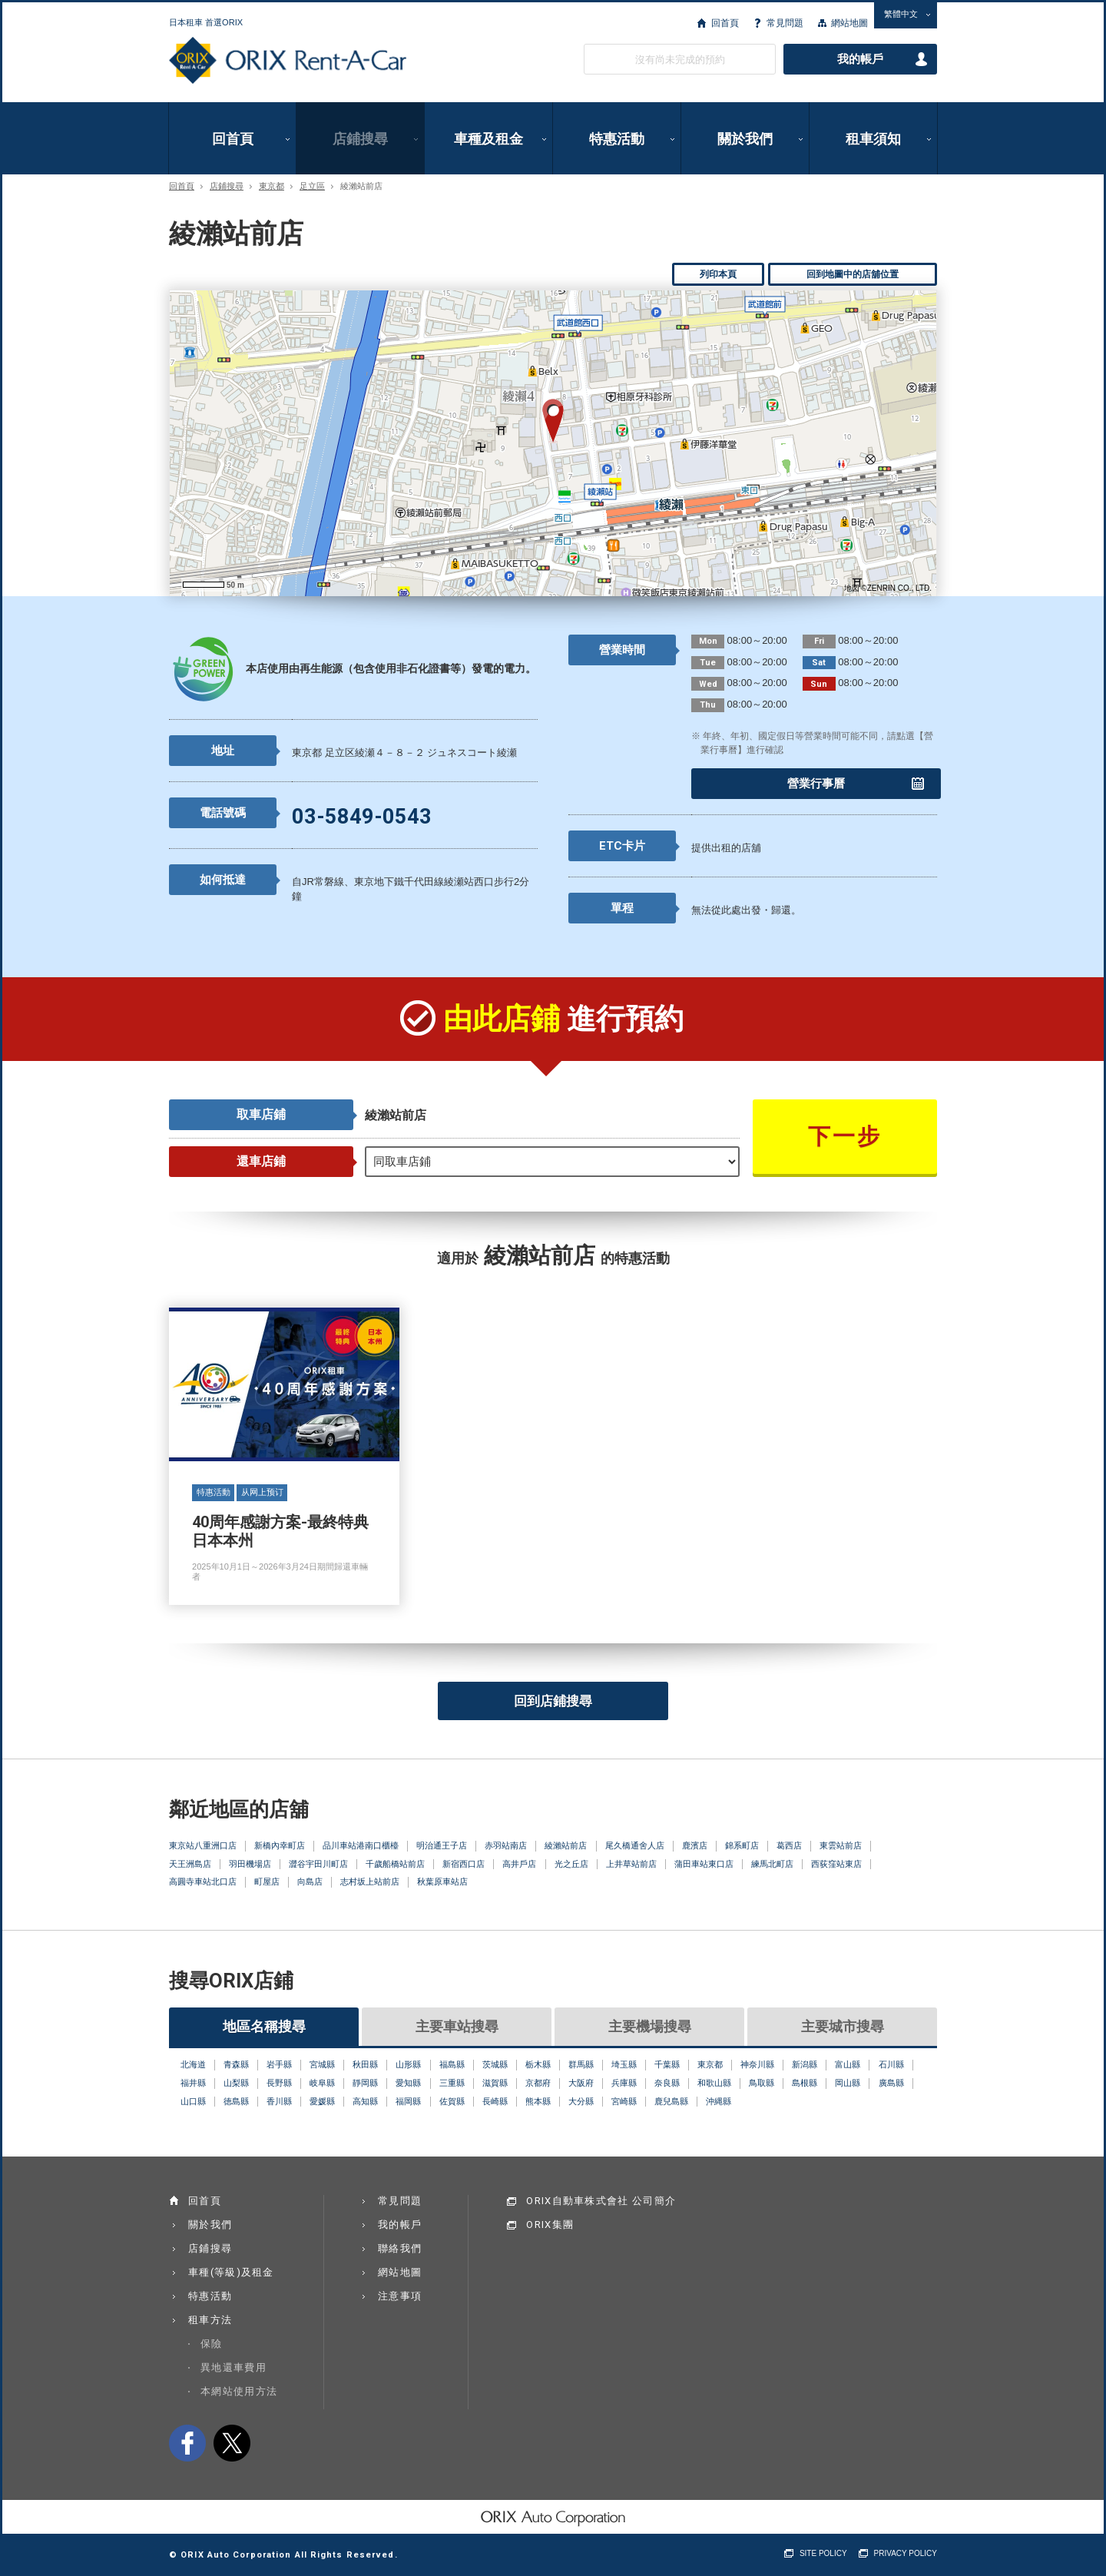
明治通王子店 (441, 1845)
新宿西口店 (463, 1863)
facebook (187, 2443)
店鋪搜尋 (360, 139)
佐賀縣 (452, 2101)
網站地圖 (849, 23)
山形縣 (408, 2064)
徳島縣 (236, 2101)
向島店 (310, 1881)
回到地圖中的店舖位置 (852, 274)
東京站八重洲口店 (203, 1845)
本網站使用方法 (238, 2391)
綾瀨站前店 (566, 1845)
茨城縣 (495, 2064)
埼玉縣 (624, 2064)
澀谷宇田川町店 (318, 1863)
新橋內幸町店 (279, 1845)
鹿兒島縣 (671, 2101)
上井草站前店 (631, 1863)
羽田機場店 (250, 1863)
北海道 (193, 2064)
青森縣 (236, 2064)
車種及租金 (488, 139)
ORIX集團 (550, 2224)
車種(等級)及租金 (231, 2272)
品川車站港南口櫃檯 (361, 1845)
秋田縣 (365, 2064)
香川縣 (279, 2101)
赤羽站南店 (506, 1845)
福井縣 (193, 2082)
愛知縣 (408, 2082)
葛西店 (789, 1845)
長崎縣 (495, 2101)
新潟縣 (804, 2064)
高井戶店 (519, 1863)
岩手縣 (279, 2064)
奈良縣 (667, 2082)
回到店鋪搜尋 (553, 1701)
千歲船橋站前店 (395, 1863)
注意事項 (400, 2296)
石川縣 (891, 2064)
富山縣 (847, 2064)
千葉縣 (667, 2064)
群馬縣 (581, 2064)
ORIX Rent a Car (287, 61)
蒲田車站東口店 (703, 1863)
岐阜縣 (322, 2082)
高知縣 (365, 2101)
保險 (211, 2343)
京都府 (538, 2082)
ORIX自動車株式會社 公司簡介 (601, 2200)
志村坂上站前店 (369, 1881)
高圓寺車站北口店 (203, 1881)
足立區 (312, 186)
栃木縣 (538, 2064)
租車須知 (873, 139)
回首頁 (725, 23)
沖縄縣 (718, 2101)
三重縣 (452, 2082)
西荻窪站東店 (836, 1863)
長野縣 (279, 2082)
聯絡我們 (400, 2248)
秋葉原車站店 (442, 1881)
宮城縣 (322, 2064)
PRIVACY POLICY (905, 2553)
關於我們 (745, 139)
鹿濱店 (694, 1845)
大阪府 (581, 2082)
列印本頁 (718, 274)
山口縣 (193, 2101)
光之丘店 (571, 1863)
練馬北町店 (772, 1863)
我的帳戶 (860, 59)
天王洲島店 (190, 1863)
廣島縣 (891, 2082)
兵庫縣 (624, 2082)
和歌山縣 (714, 2082)
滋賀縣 (495, 2082)
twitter (232, 2443)
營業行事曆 (816, 784)
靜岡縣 (365, 2082)
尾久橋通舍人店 (634, 1845)
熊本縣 (538, 2101)
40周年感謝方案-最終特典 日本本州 (284, 1457)
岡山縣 (847, 2082)
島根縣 (804, 2082)
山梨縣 (236, 2082)
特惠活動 (616, 139)
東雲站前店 (841, 1845)
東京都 (271, 186)
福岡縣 (408, 2101)
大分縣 (581, 2101)
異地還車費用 (233, 2367)
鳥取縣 (761, 2082)
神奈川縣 (757, 2064)
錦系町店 (742, 1845)
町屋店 (267, 1881)
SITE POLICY (823, 2553)
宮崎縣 (624, 2101)
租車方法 (210, 2320)
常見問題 (785, 23)
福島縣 (452, 2064)
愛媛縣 (322, 2101)
